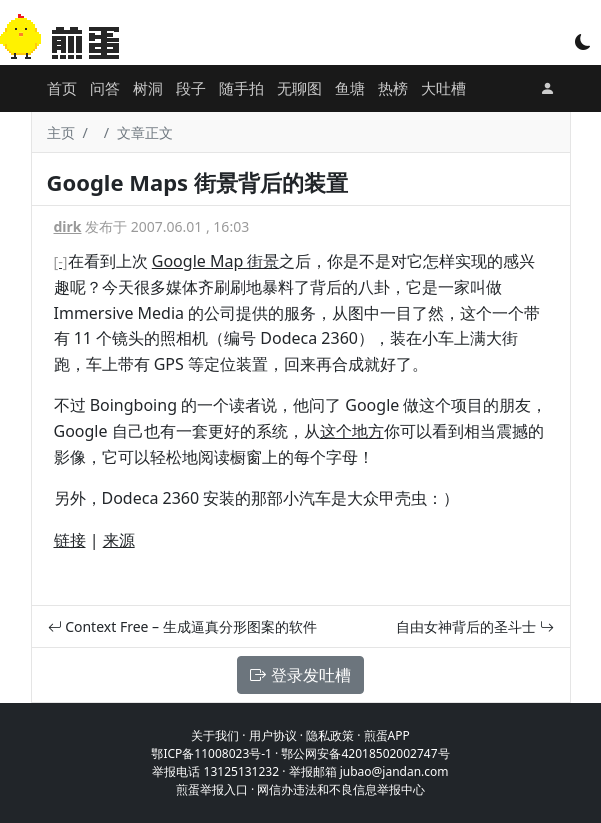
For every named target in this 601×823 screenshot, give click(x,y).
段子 (191, 88)
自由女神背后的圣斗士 (475, 626)
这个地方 (352, 431)
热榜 (393, 88)
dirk (68, 226)
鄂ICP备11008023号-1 (211, 753)
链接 (70, 540)
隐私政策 (330, 735)
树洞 (148, 88)
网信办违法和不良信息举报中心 (341, 789)
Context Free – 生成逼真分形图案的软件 (182, 626)
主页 (61, 132)
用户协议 (273, 735)
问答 (105, 88)
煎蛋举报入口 (212, 789)
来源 (119, 540)
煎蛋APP (387, 735)
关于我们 (215, 735)
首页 (62, 88)
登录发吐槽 (300, 675)
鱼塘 (350, 88)
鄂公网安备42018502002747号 (365, 753)
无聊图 (299, 88)
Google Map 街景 (216, 261)
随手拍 (241, 88)
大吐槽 (443, 88)
